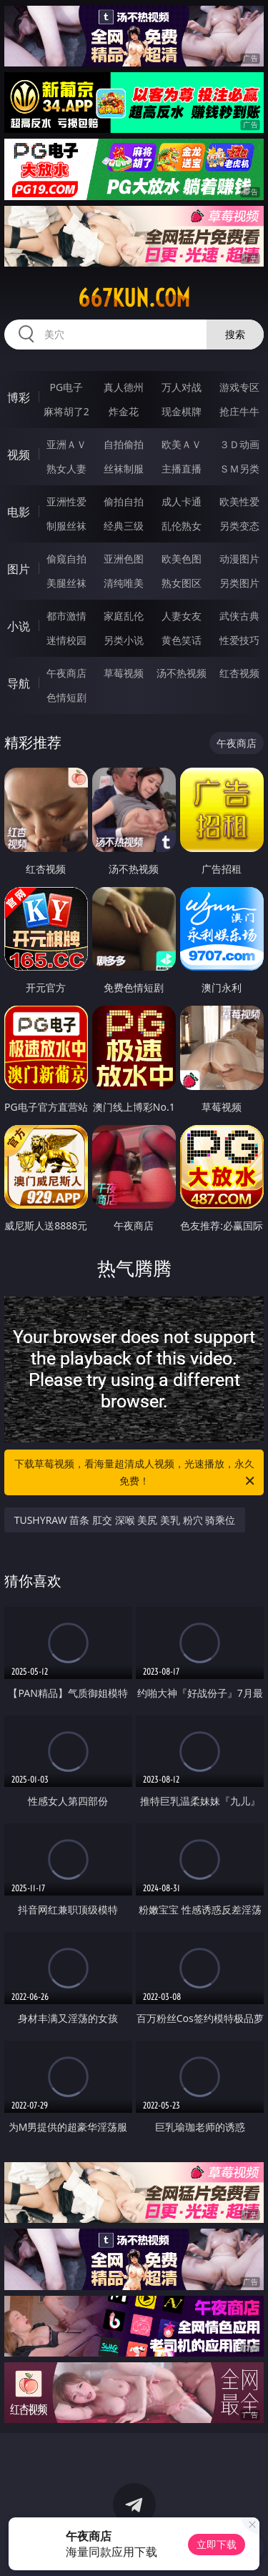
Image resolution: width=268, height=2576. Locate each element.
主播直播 (182, 468)
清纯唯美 (124, 583)
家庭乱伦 (124, 616)
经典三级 (124, 525)
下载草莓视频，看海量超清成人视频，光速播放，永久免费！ (135, 1473)
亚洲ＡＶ (66, 444)
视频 (18, 454)
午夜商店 (66, 673)
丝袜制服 (124, 468)
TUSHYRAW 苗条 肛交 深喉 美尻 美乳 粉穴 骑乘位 (125, 1520)
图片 (18, 569)
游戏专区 (239, 387)
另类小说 (124, 640)
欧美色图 (182, 558)
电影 (18, 512)
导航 (18, 683)
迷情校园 (66, 640)
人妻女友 (182, 616)
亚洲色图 (124, 558)
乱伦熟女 (182, 525)
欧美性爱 (239, 501)
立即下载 (217, 2544)
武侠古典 (239, 616)
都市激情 (66, 616)
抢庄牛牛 (239, 411)
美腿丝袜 (66, 583)
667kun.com (134, 298)
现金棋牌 (182, 411)
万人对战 (182, 387)
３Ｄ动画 (239, 444)
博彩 (18, 397)
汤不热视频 (182, 673)
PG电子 (66, 387)
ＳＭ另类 (239, 468)
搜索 (235, 334)
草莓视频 (124, 673)
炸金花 (124, 411)
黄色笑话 (182, 640)
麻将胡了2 (66, 411)
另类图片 (239, 583)
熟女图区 (182, 583)
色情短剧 (66, 697)
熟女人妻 (66, 468)
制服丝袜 (66, 525)
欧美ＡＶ (182, 444)
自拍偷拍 (124, 444)
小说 (18, 626)
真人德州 (124, 387)
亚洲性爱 (66, 501)
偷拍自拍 (124, 501)
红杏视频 (239, 673)
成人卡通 (182, 501)
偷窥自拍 (66, 558)
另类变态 (239, 525)
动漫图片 (239, 558)
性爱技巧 (239, 640)
